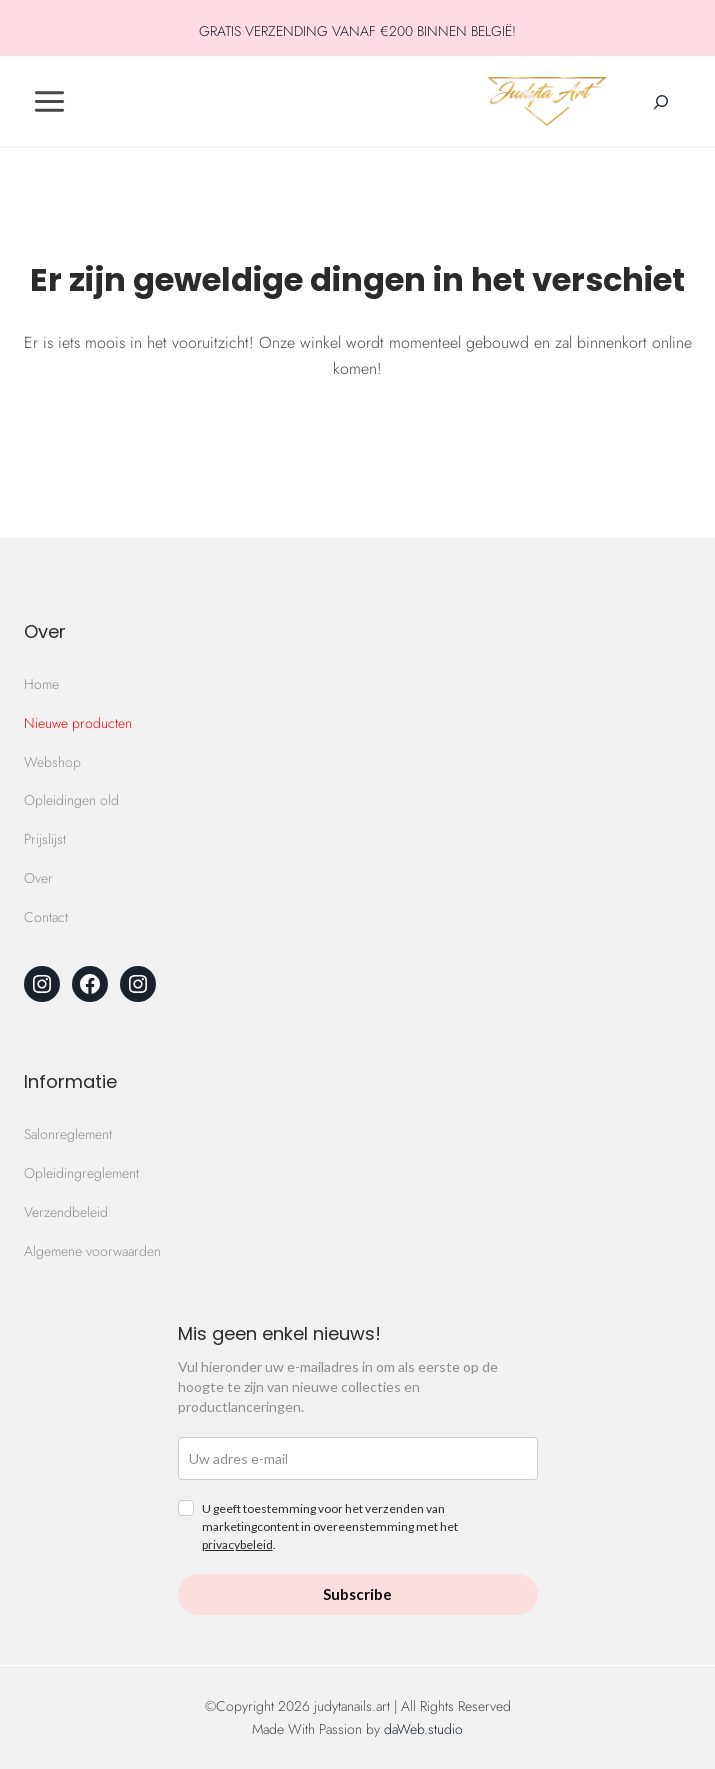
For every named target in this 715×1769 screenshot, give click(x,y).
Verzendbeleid (66, 1212)
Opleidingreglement (81, 1173)
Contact (46, 917)
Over (38, 878)
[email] (358, 1458)
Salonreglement (68, 1134)
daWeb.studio (423, 1729)
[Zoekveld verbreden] (661, 102)
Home (41, 684)
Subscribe (357, 1594)
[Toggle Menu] (49, 101)
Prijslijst (45, 839)
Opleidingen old (71, 800)
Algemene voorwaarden (92, 1251)
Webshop (52, 762)
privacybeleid (237, 1544)
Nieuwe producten (78, 723)
